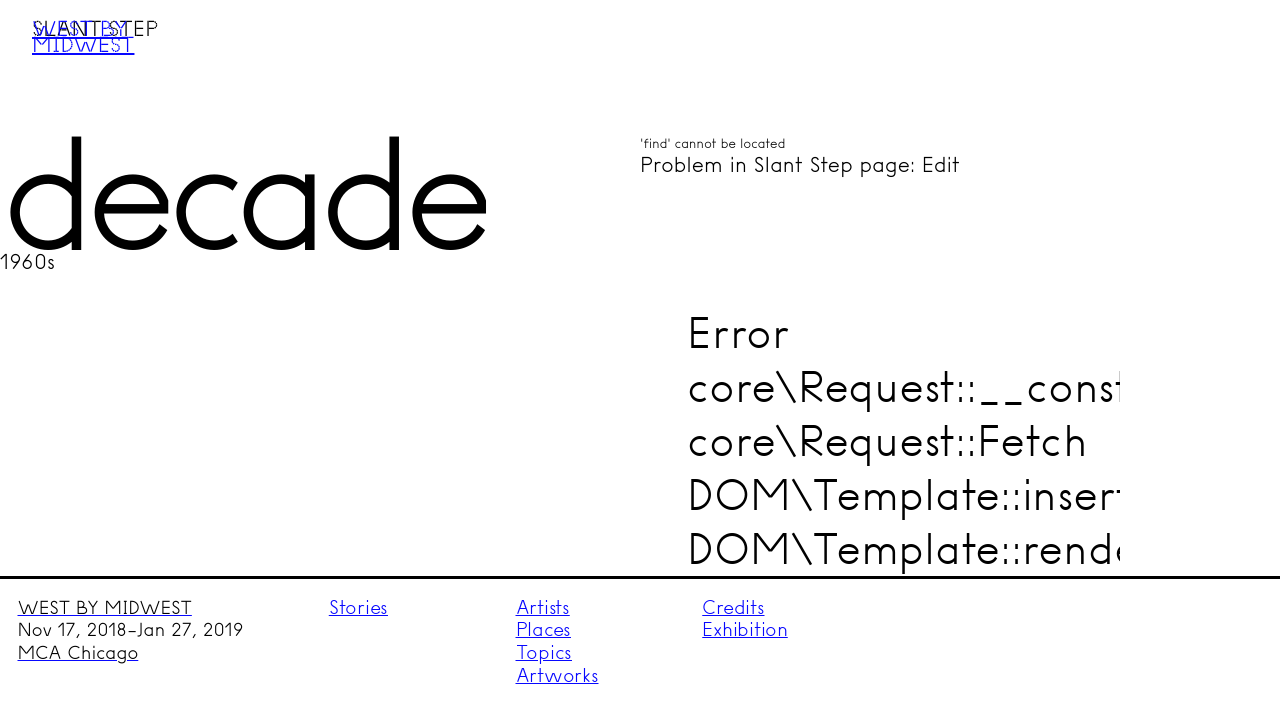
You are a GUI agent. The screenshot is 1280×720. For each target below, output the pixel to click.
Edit (941, 165)
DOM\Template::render (921, 548)
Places (544, 629)
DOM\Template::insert (909, 494)
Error (738, 332)
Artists (543, 607)
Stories (358, 607)
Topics (544, 652)
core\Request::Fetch (887, 440)
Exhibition (745, 629)
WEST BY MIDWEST (105, 608)
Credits (733, 607)
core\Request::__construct (948, 386)
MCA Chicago (78, 653)
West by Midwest (83, 36)
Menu (1226, 53)
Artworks (557, 675)
